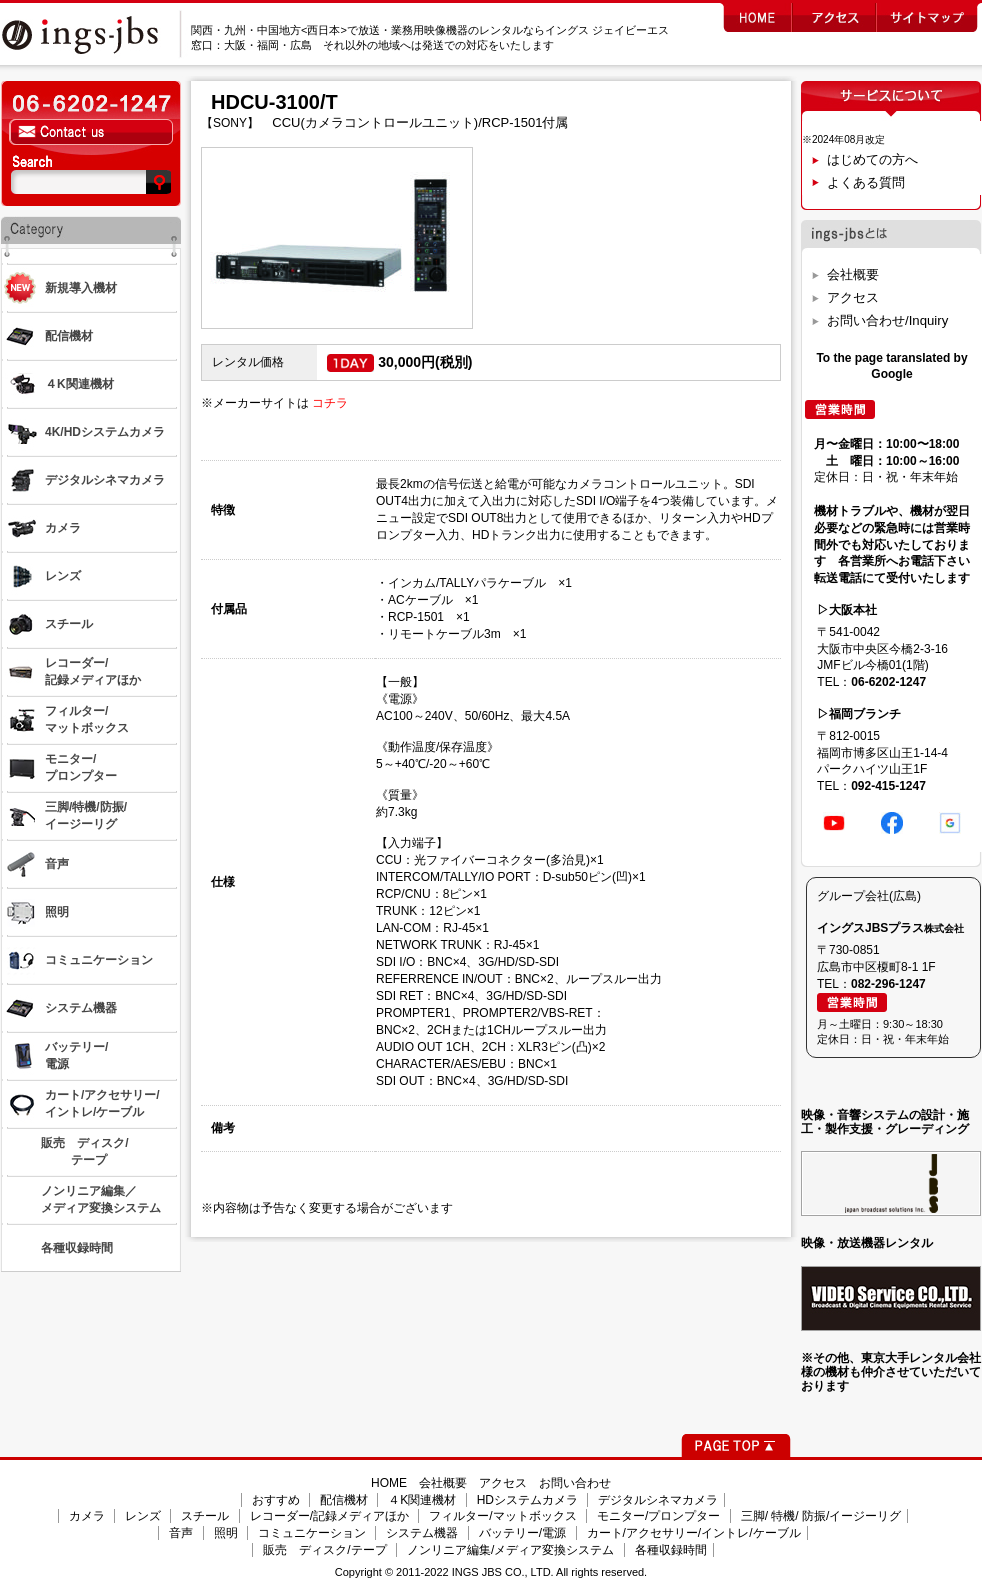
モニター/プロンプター (658, 1516)
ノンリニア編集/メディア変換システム (510, 1550)
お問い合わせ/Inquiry (887, 320)
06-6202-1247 (888, 682)
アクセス (853, 297)
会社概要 (853, 274)
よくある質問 (866, 182)
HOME (389, 1483)
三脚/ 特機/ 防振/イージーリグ (821, 1516)
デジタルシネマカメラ (658, 1500)
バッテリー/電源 (522, 1533)
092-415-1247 (888, 786)
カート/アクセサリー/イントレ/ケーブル (694, 1533)
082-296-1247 (888, 984)
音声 (181, 1533)
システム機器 (422, 1533)
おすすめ (276, 1500)
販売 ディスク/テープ (324, 1550)
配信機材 (344, 1500)
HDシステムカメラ (527, 1500)
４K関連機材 (422, 1500)
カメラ (87, 1516)
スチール (205, 1516)
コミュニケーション (312, 1533)
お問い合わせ (575, 1483)
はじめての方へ (872, 159)
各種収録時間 (671, 1550)
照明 (226, 1533)
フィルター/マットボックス (502, 1516)
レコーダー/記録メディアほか (329, 1516)
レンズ (143, 1516)
